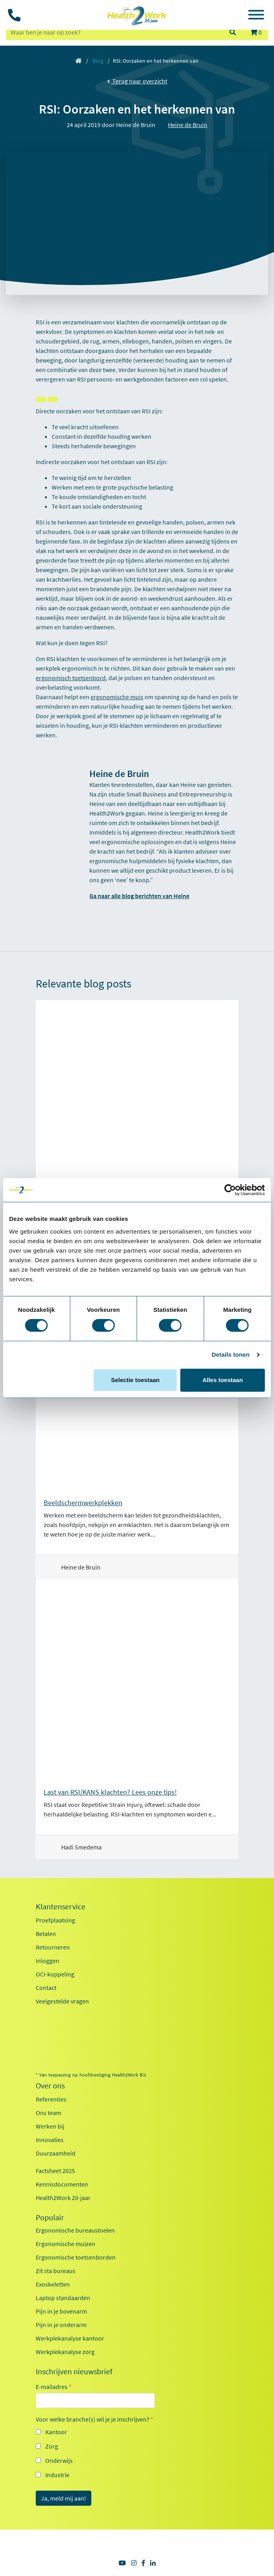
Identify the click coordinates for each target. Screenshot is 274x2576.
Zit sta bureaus (55, 2271)
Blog (98, 60)
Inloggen (47, 1961)
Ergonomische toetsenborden (76, 2257)
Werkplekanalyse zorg (65, 2352)
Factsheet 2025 (55, 2171)
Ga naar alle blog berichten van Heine (139, 896)
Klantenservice (60, 1906)
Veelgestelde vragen (62, 2001)
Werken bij (50, 2126)
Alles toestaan (223, 1380)
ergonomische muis (117, 697)
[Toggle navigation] (256, 16)
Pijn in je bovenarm (61, 2311)
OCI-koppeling (55, 1974)
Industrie (57, 2475)
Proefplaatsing (55, 1920)
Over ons (50, 2085)
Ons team (48, 2113)
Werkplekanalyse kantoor (70, 2338)
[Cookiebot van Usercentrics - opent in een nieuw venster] (230, 1190)
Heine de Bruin (187, 125)
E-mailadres (53, 2387)
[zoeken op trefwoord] (114, 32)
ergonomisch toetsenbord (71, 678)
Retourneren (53, 1947)
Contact (46, 1988)
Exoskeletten (53, 2284)
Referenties (51, 2099)
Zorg (51, 2446)
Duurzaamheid (55, 2153)
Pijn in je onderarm (61, 2325)
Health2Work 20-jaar (63, 2198)
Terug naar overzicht (137, 81)
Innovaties (50, 2140)
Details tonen (230, 1354)
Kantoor (56, 2432)
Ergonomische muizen (65, 2244)
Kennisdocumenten (62, 2184)
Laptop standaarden (63, 2298)
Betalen (46, 1934)
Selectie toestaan (135, 1380)
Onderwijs (59, 2460)
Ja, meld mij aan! (63, 2498)
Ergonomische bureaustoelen (75, 2230)
